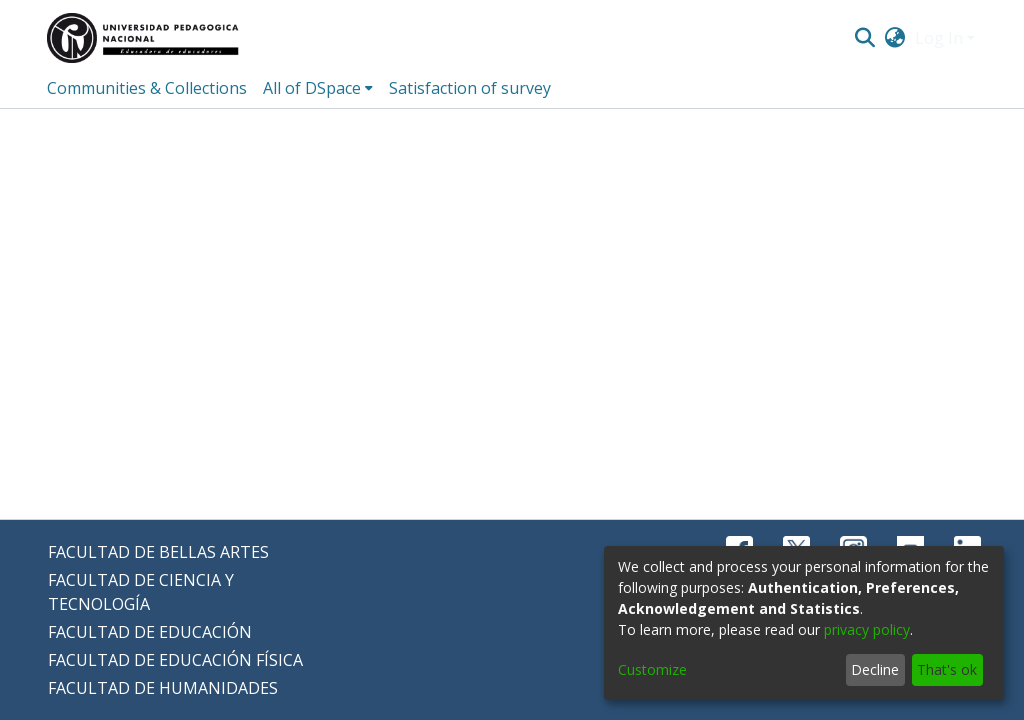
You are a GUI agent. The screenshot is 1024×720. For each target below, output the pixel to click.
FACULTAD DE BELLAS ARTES (158, 552)
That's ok (947, 669)
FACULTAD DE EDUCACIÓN (150, 632)
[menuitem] (895, 38)
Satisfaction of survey (470, 88)
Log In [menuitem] (939, 38)
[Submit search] (864, 38)
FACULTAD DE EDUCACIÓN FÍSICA (175, 660)
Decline (875, 669)
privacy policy (867, 629)
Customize (652, 669)
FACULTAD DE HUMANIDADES (163, 688)
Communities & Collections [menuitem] (147, 88)
